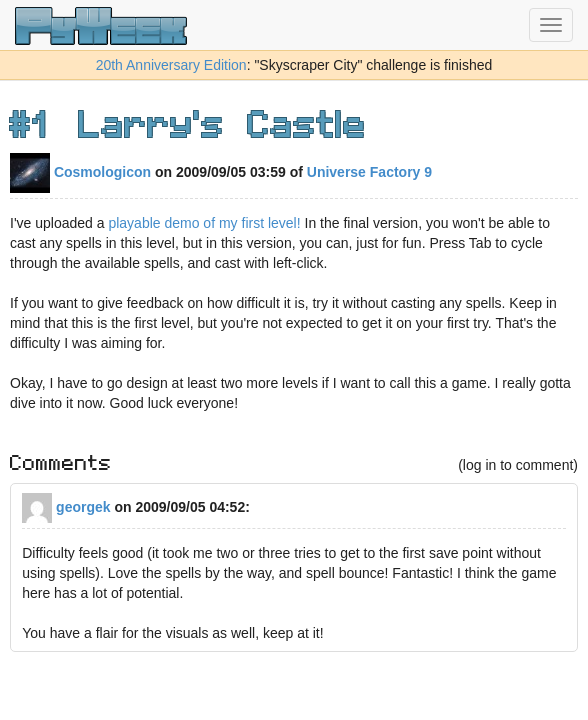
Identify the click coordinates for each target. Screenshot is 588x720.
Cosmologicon (80, 172)
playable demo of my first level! (203, 223)
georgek (66, 507)
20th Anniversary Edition (171, 65)
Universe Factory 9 (369, 172)
